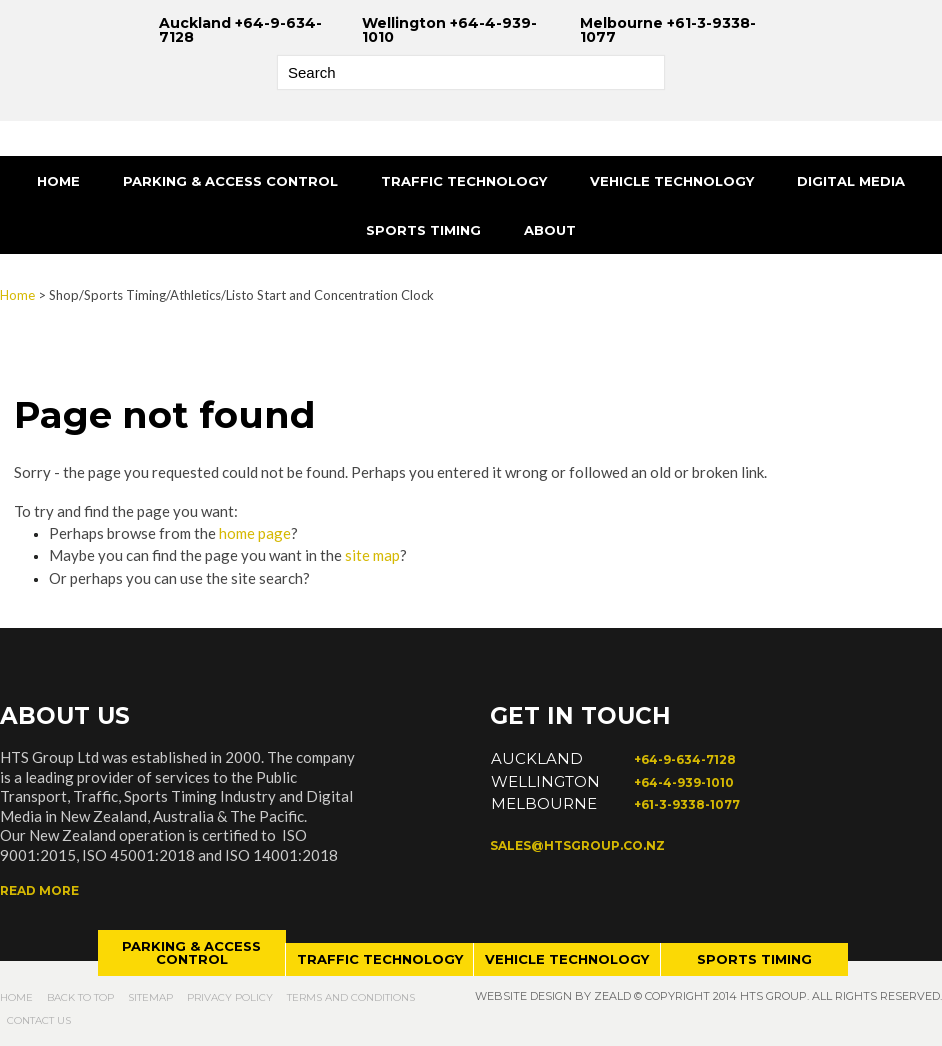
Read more (39, 890)
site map (372, 555)
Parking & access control (191, 952)
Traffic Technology (464, 181)
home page (255, 533)
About (550, 230)
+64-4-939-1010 (684, 782)
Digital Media (851, 181)
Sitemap (150, 997)
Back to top (80, 997)
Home (58, 181)
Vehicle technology (567, 959)
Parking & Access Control (230, 181)
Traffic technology (380, 959)
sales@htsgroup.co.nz (577, 845)
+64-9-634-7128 (685, 759)
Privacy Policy (230, 997)
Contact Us (39, 1020)
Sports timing (754, 959)
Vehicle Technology (672, 181)
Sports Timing (423, 230)
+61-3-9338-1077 (687, 804)
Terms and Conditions (351, 997)
